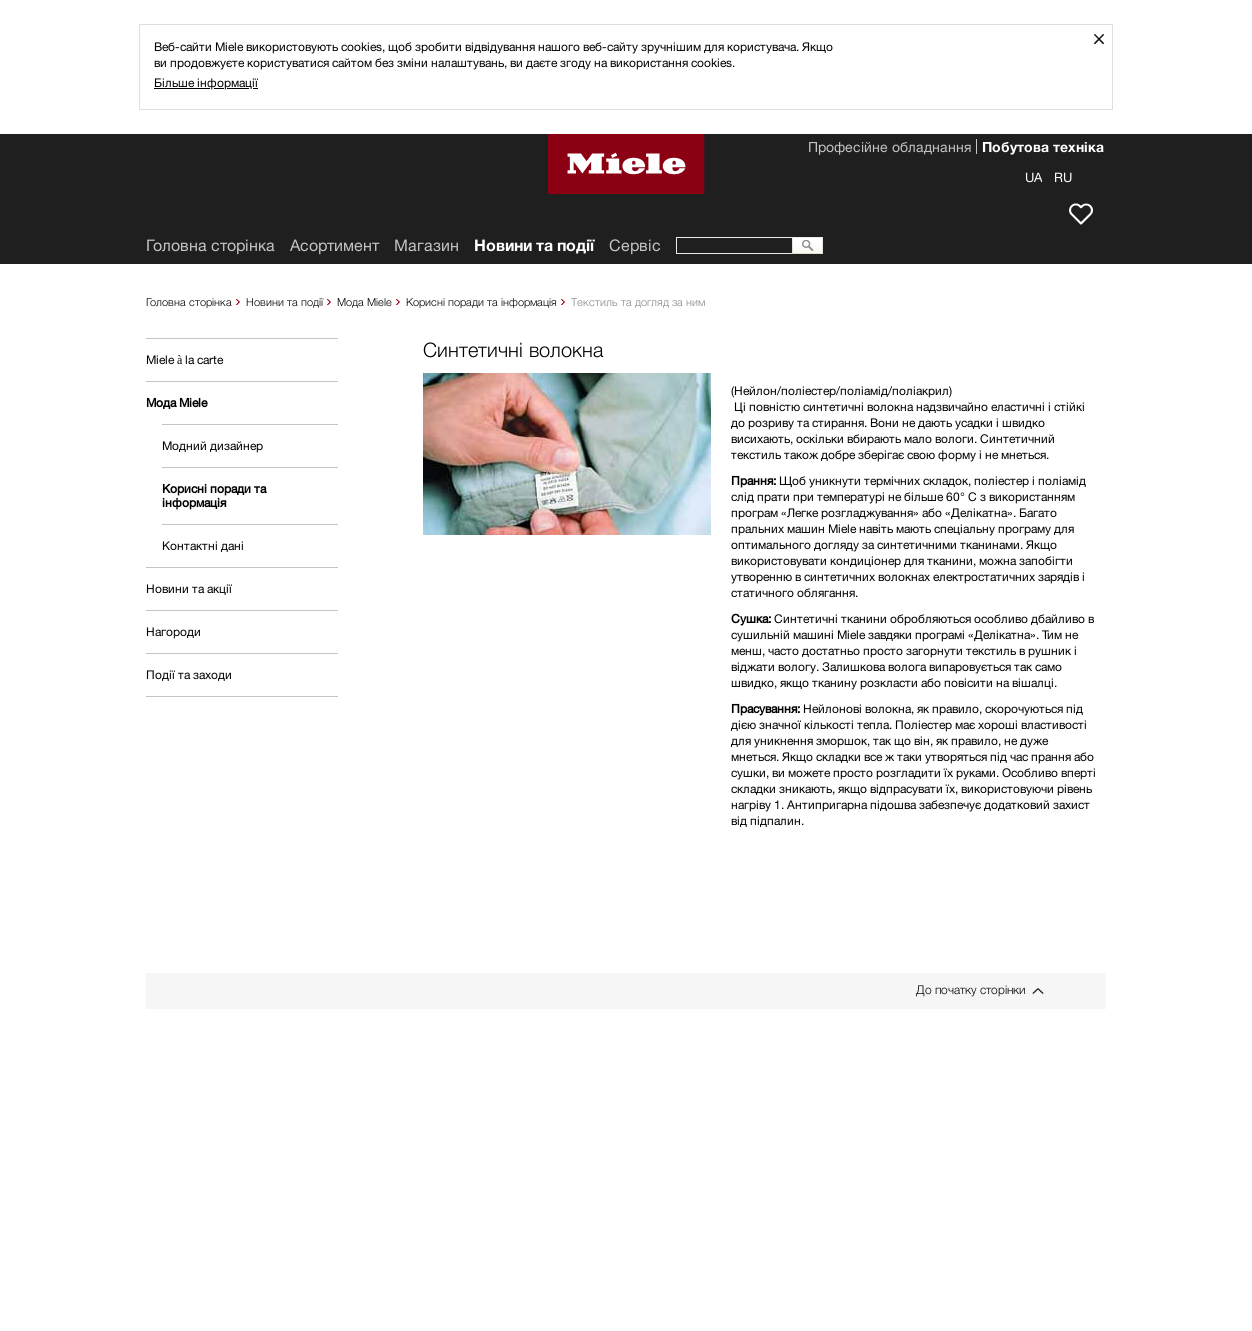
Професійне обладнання (889, 149)
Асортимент (334, 245)
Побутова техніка (1043, 149)
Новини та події (284, 301)
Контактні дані (203, 545)
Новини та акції (189, 588)
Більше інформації (206, 82)
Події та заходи (189, 674)
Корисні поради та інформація (481, 301)
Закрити (1106, 38)
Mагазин (426, 245)
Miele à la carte (184, 359)
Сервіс (635, 245)
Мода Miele (364, 301)
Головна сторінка (189, 301)
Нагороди (173, 631)
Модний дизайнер (212, 445)
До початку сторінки (970, 989)
